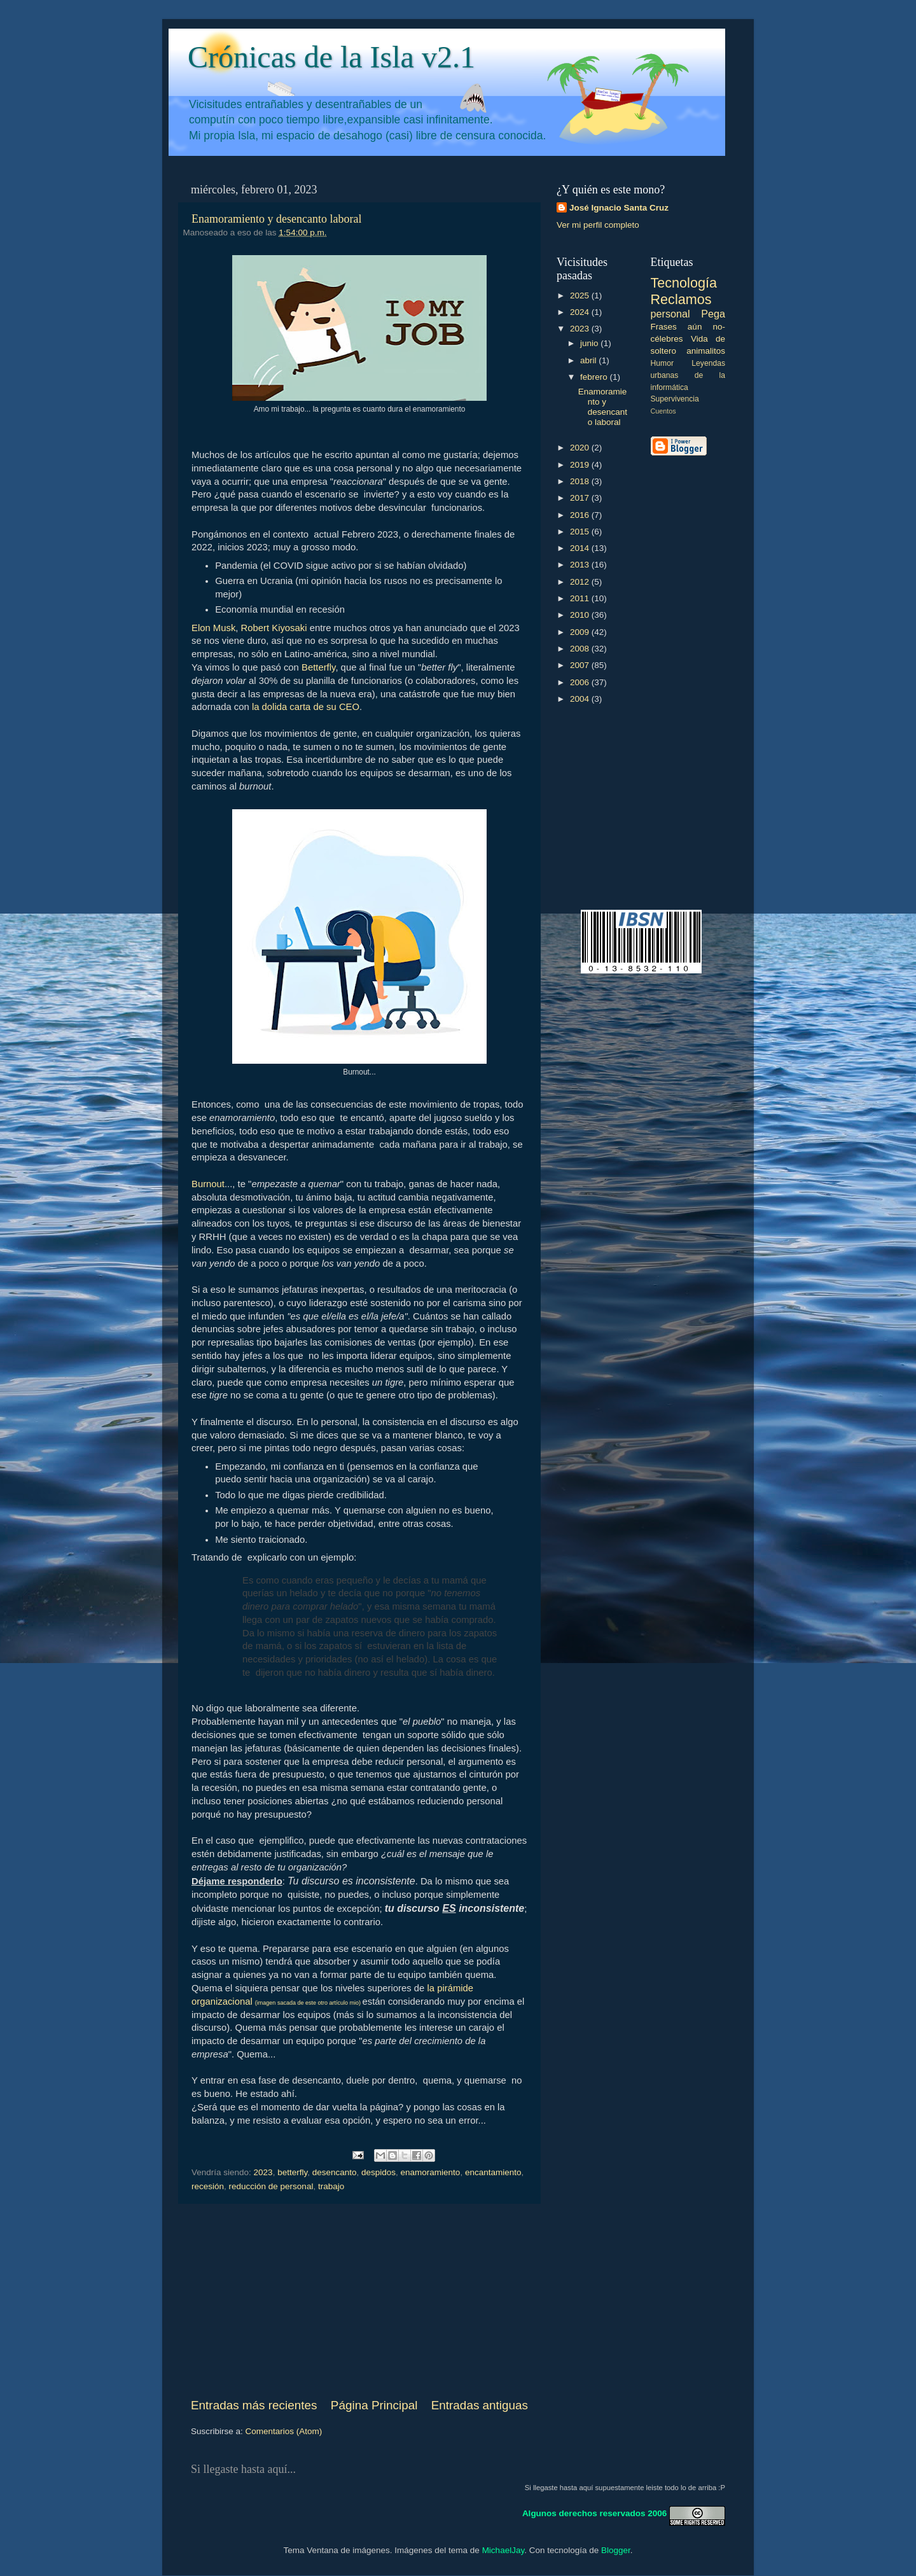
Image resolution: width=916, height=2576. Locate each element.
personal (670, 313)
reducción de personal (271, 2186)
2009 (581, 632)
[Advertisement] (359, 2300)
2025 (581, 295)
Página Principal (374, 2405)
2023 (263, 2172)
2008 (581, 648)
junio (590, 343)
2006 (581, 682)
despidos (378, 2172)
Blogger (615, 2550)
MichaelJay (503, 2550)
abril (589, 360)
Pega (713, 313)
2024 (581, 312)
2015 (581, 531)
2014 (581, 548)
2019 (581, 465)
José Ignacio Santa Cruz (619, 207)
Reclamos (681, 299)
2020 (581, 447)
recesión (207, 2186)
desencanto (334, 2172)
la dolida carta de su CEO (305, 707)
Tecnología (684, 283)
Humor (662, 363)
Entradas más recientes (254, 2405)
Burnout (208, 1184)
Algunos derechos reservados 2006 (594, 2512)
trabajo (331, 2186)
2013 (581, 564)
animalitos (705, 351)
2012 (581, 582)
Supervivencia (675, 398)
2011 (581, 598)
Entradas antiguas (479, 2405)
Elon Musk (213, 628)
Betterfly (318, 667)
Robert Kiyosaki (274, 628)
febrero (595, 377)
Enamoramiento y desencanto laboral (276, 218)
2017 (581, 498)
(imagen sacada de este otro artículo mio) (309, 2003)
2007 (581, 665)
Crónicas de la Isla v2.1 (331, 57)
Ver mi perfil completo (598, 225)
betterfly (292, 2172)
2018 (581, 481)
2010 (581, 615)
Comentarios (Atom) (284, 2431)
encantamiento (493, 2172)
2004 (581, 699)
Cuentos (663, 411)
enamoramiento (431, 2172)
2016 (581, 515)
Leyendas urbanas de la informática (688, 375)
